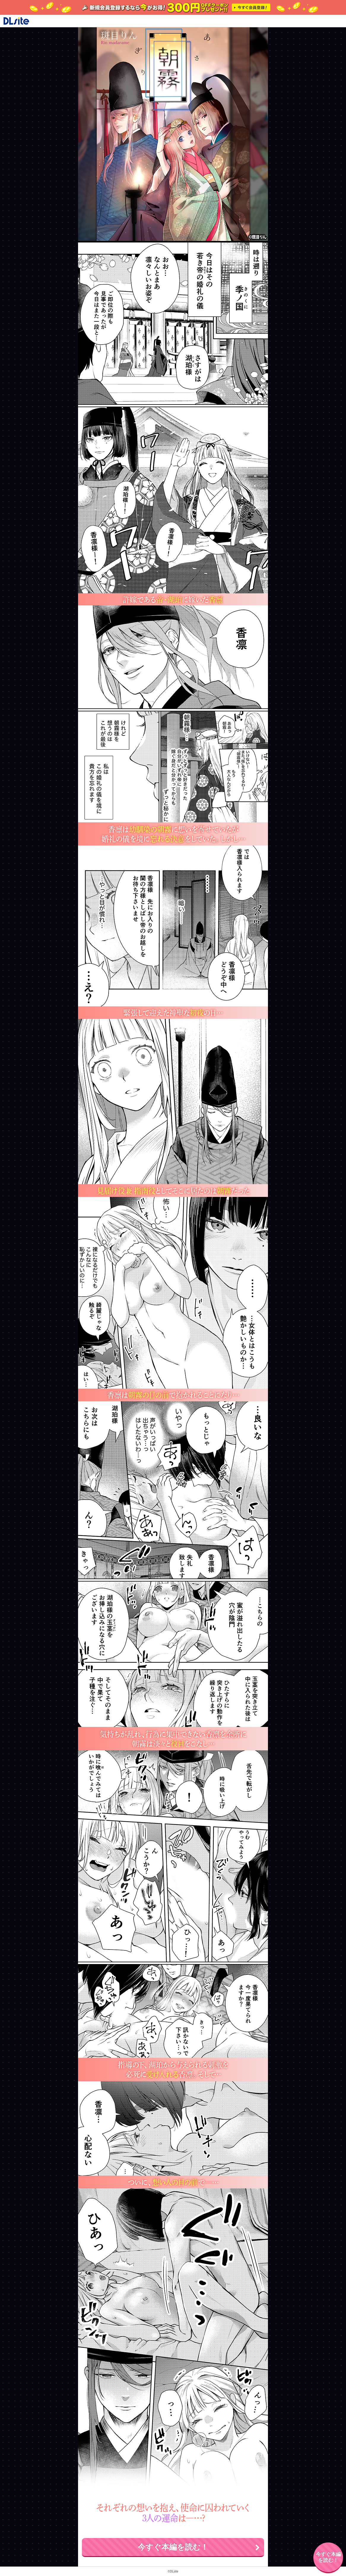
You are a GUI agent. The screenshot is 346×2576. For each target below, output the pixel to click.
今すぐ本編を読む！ (173, 2546)
